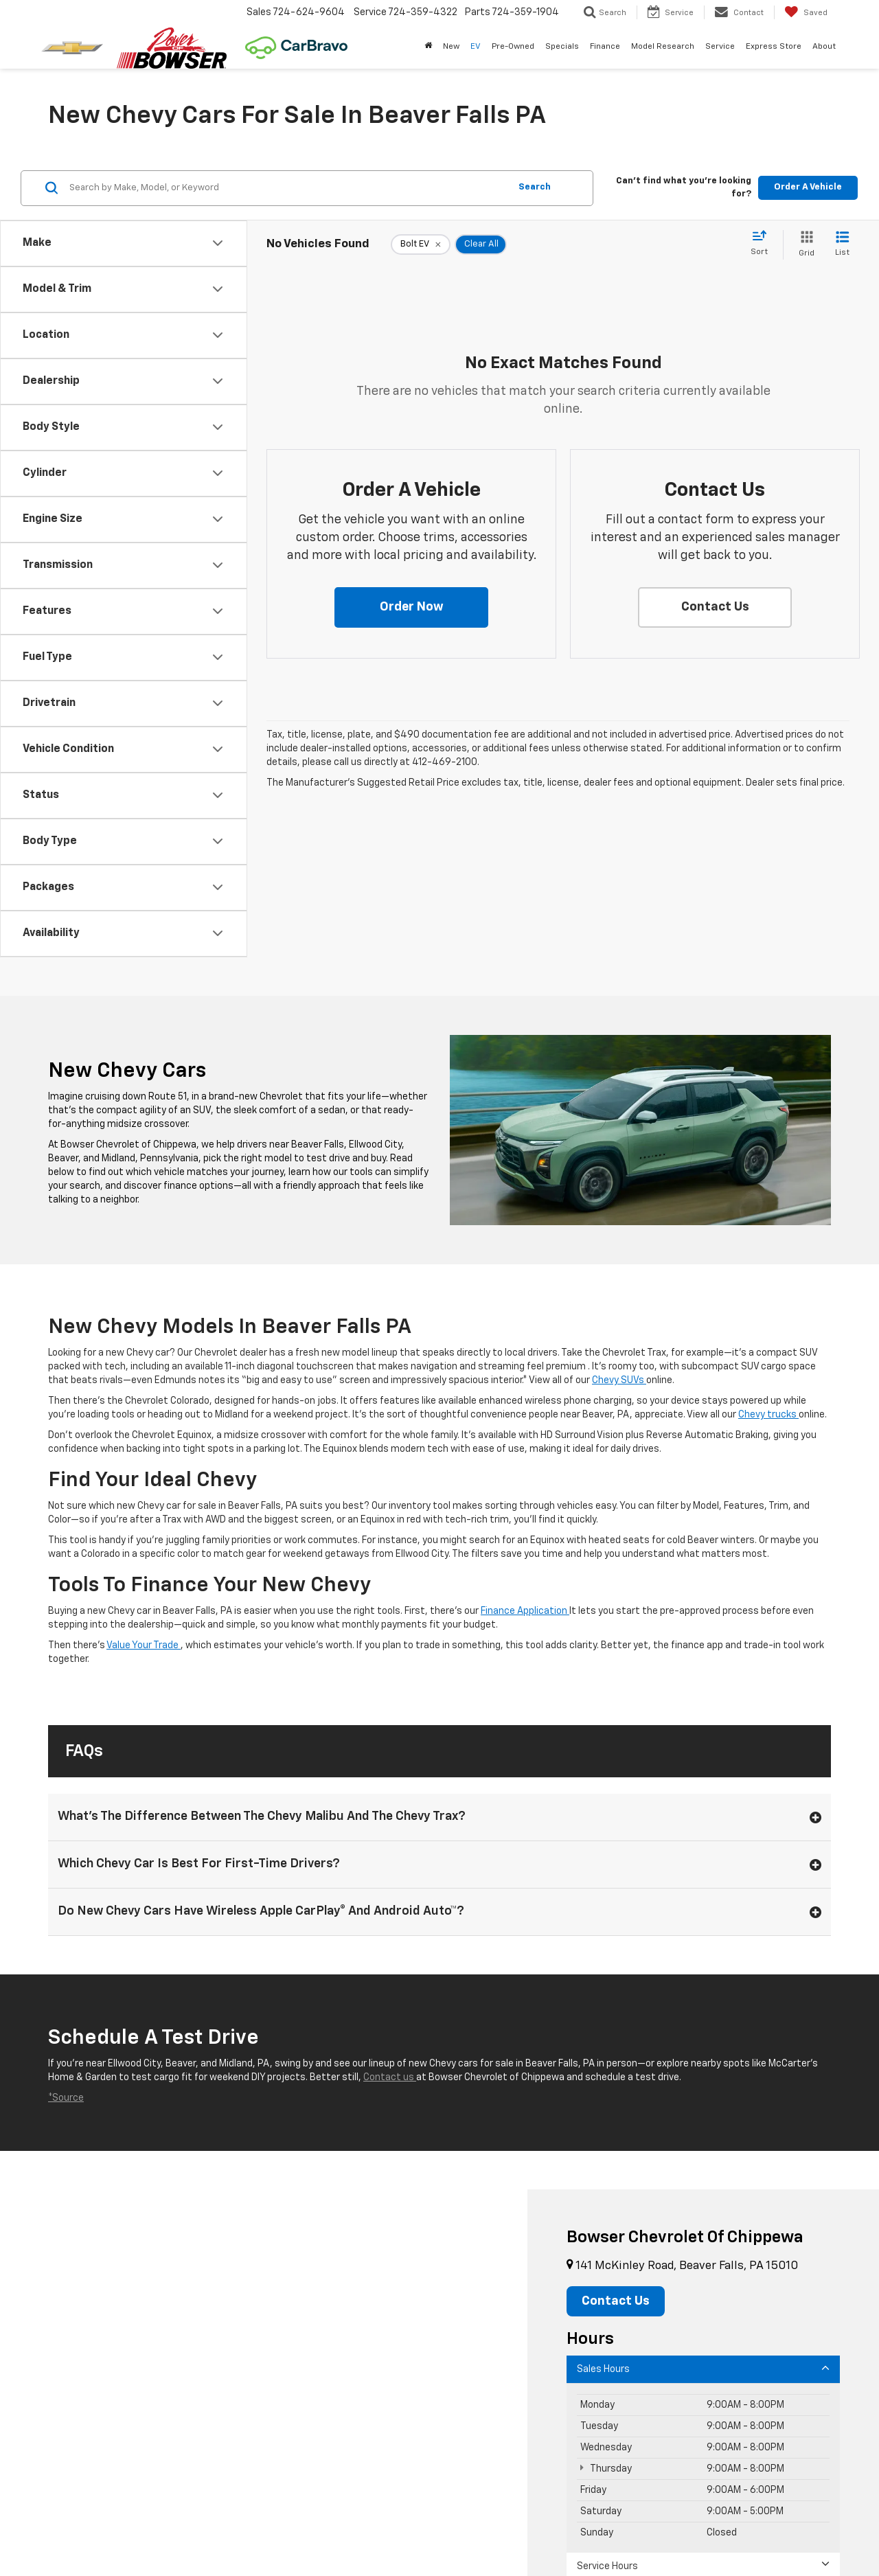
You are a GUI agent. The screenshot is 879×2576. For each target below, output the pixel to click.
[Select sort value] (763, 244)
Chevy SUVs (619, 1380)
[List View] (842, 245)
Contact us (389, 2077)
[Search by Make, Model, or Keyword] (287, 188)
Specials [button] (562, 47)
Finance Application (525, 1611)
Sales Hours (703, 2368)
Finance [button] (605, 47)
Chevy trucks (768, 1415)
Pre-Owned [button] (513, 47)
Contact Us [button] (616, 2301)
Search (534, 187)
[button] (411, 607)
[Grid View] (804, 245)
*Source (66, 2098)
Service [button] (720, 47)
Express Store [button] (773, 47)
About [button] (824, 47)
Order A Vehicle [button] (808, 187)
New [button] (451, 47)
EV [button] (475, 47)
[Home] (428, 47)
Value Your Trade (143, 1645)
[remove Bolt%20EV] (420, 244)
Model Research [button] (662, 47)
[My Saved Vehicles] (806, 12)
